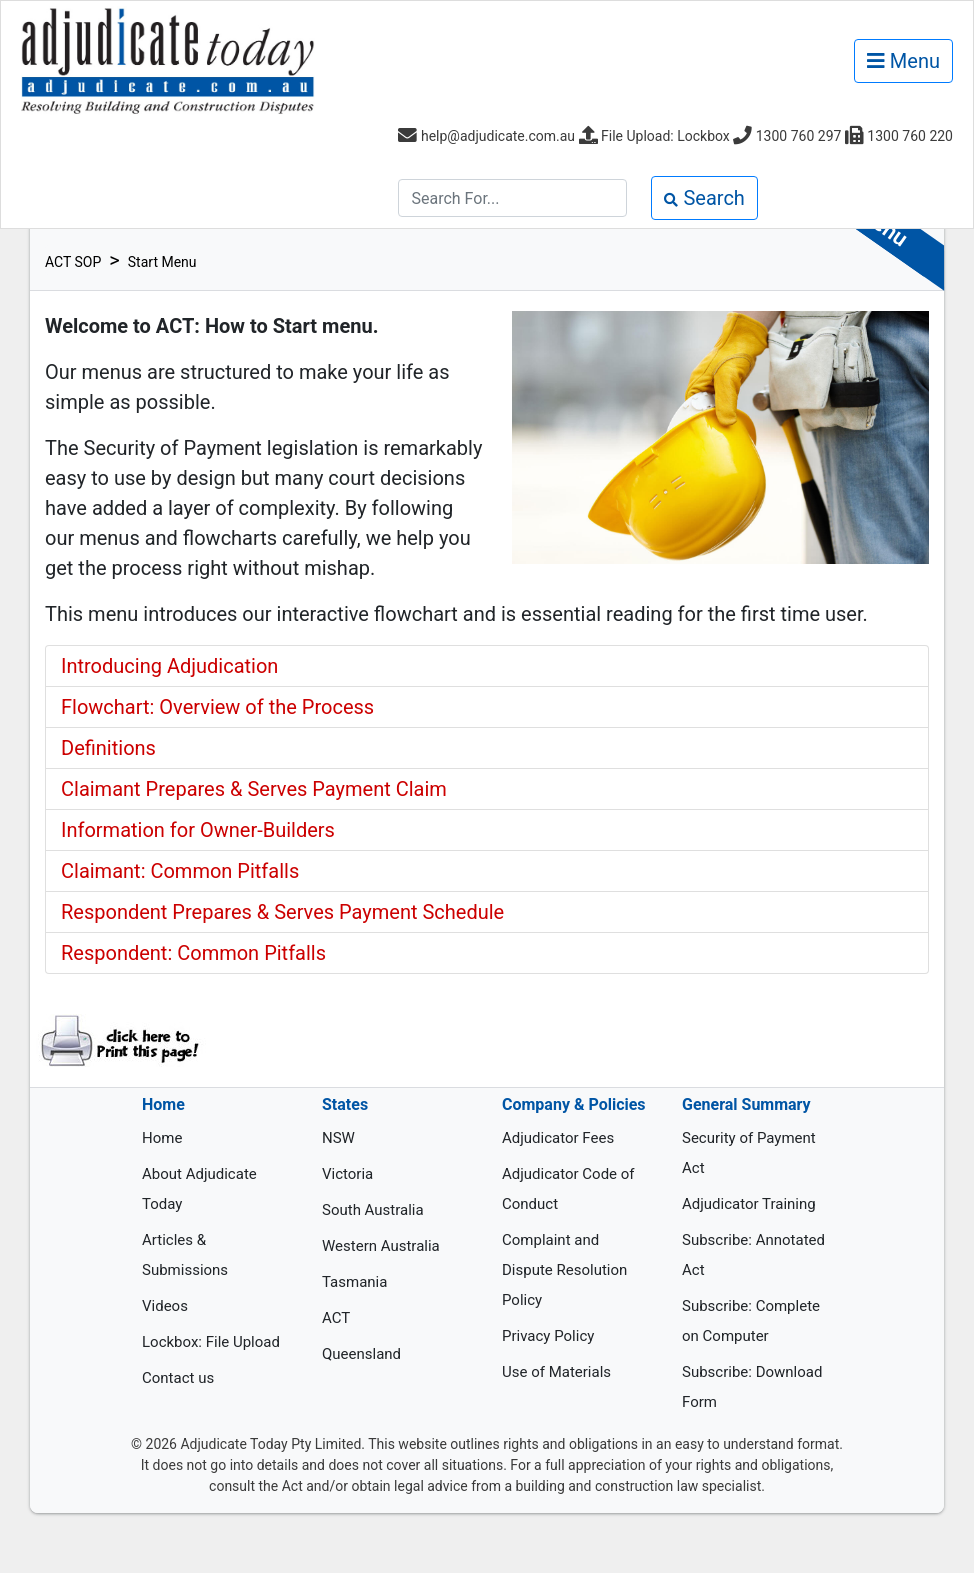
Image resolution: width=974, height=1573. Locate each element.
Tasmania (354, 1282)
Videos (165, 1306)
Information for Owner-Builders (198, 830)
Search (704, 198)
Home (162, 1138)
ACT (336, 1318)
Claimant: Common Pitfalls (180, 871)
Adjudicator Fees (558, 1138)
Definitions (108, 748)
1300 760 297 (799, 136)
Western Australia (381, 1246)
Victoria (347, 1174)
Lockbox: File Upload (211, 1342)
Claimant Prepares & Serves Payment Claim (254, 789)
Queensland (361, 1354)
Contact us (178, 1378)
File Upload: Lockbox (665, 136)
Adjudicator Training (749, 1204)
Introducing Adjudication (169, 666)
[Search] (512, 198)
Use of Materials (556, 1372)
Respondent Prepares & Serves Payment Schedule (282, 912)
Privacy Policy (548, 1336)
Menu (903, 61)
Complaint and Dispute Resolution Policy (564, 1270)
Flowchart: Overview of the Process (217, 707)
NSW (338, 1138)
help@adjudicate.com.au (498, 136)
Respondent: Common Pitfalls (193, 953)
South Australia (373, 1210)
